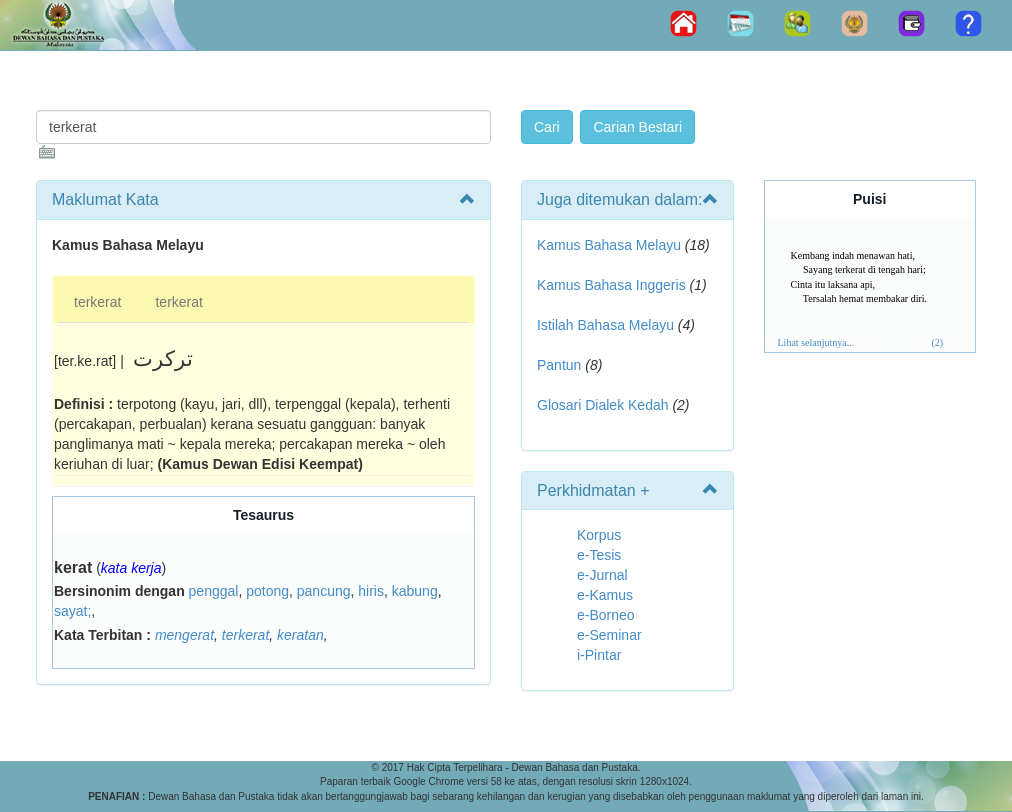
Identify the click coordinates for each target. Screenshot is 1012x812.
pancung (324, 591)
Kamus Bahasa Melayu (611, 245)
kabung (415, 591)
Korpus (599, 535)
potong (267, 591)
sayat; (72, 611)
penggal (214, 591)
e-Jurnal (602, 575)
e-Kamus (605, 595)
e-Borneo (606, 615)
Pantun (559, 365)
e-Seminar (609, 635)
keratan (300, 635)
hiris (371, 591)
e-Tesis (599, 555)
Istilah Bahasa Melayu (605, 325)
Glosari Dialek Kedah (603, 405)
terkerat (97, 302)
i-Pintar (599, 655)
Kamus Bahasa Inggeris (611, 285)
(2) (937, 342)
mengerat (184, 635)
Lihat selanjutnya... (816, 342)
